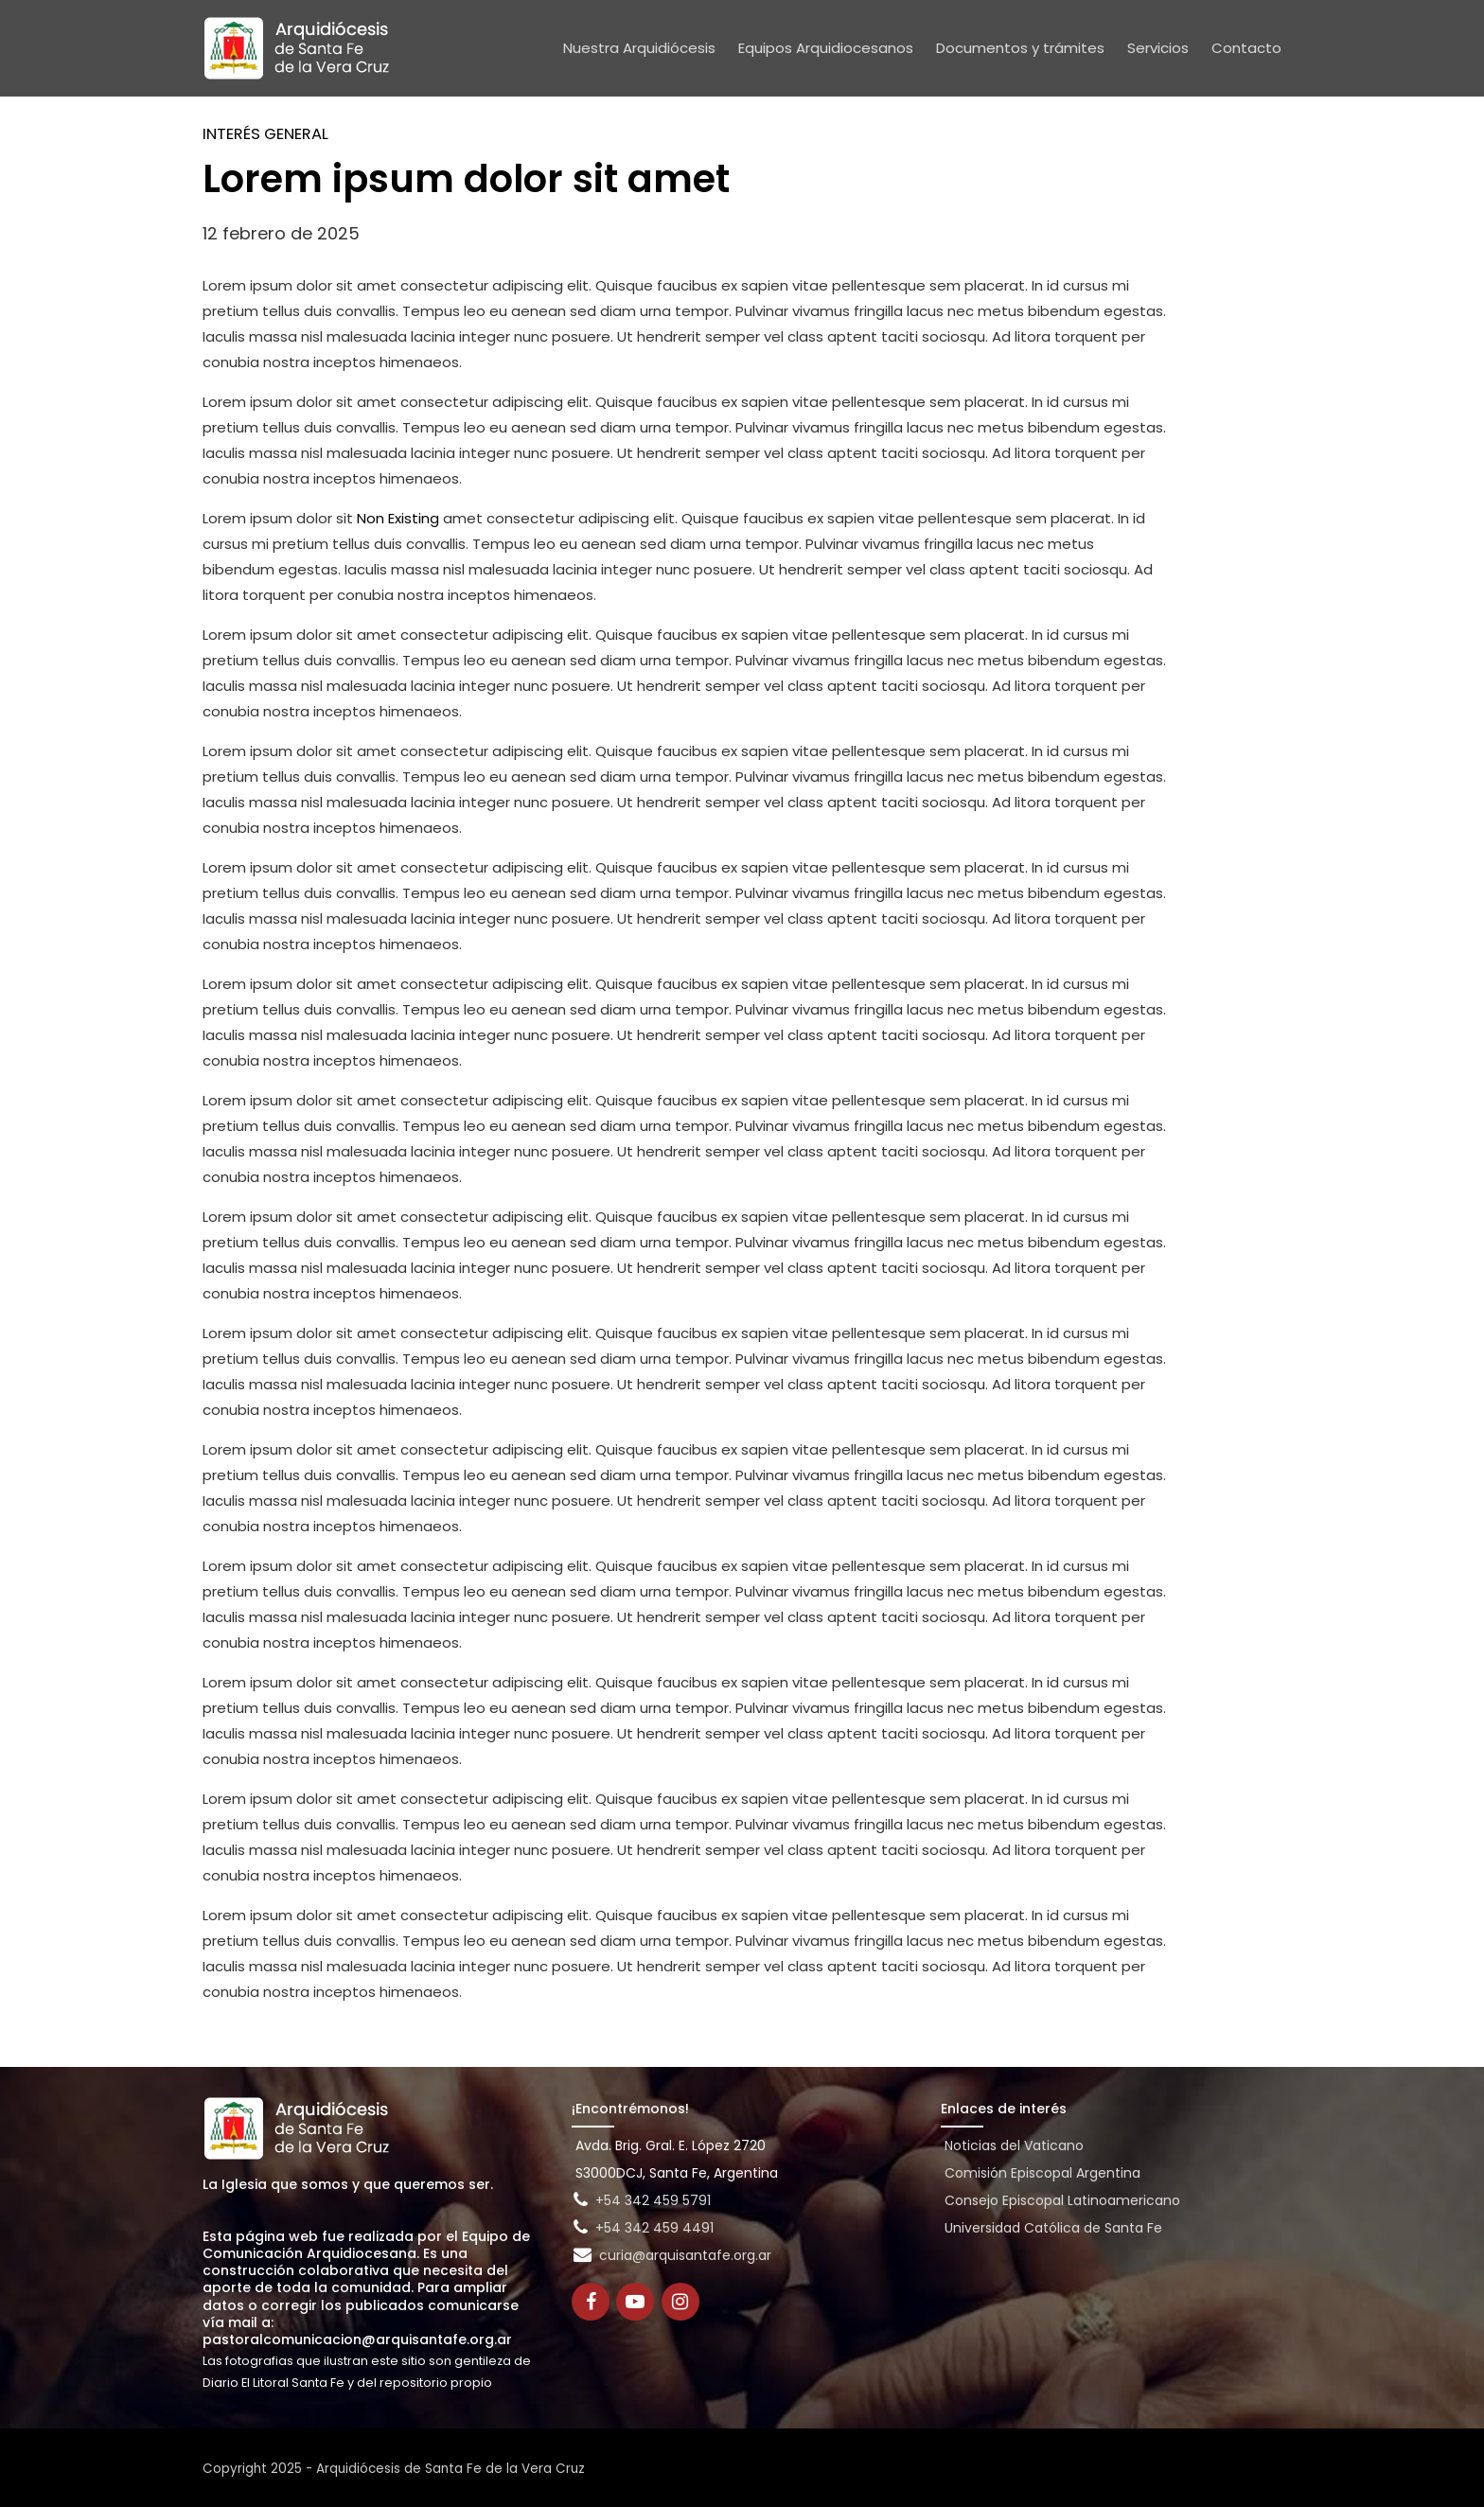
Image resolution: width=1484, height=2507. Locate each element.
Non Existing (398, 518)
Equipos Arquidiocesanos (825, 48)
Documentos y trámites (1020, 48)
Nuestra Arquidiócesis (639, 48)
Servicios (1158, 48)
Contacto (1246, 48)
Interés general (265, 134)
